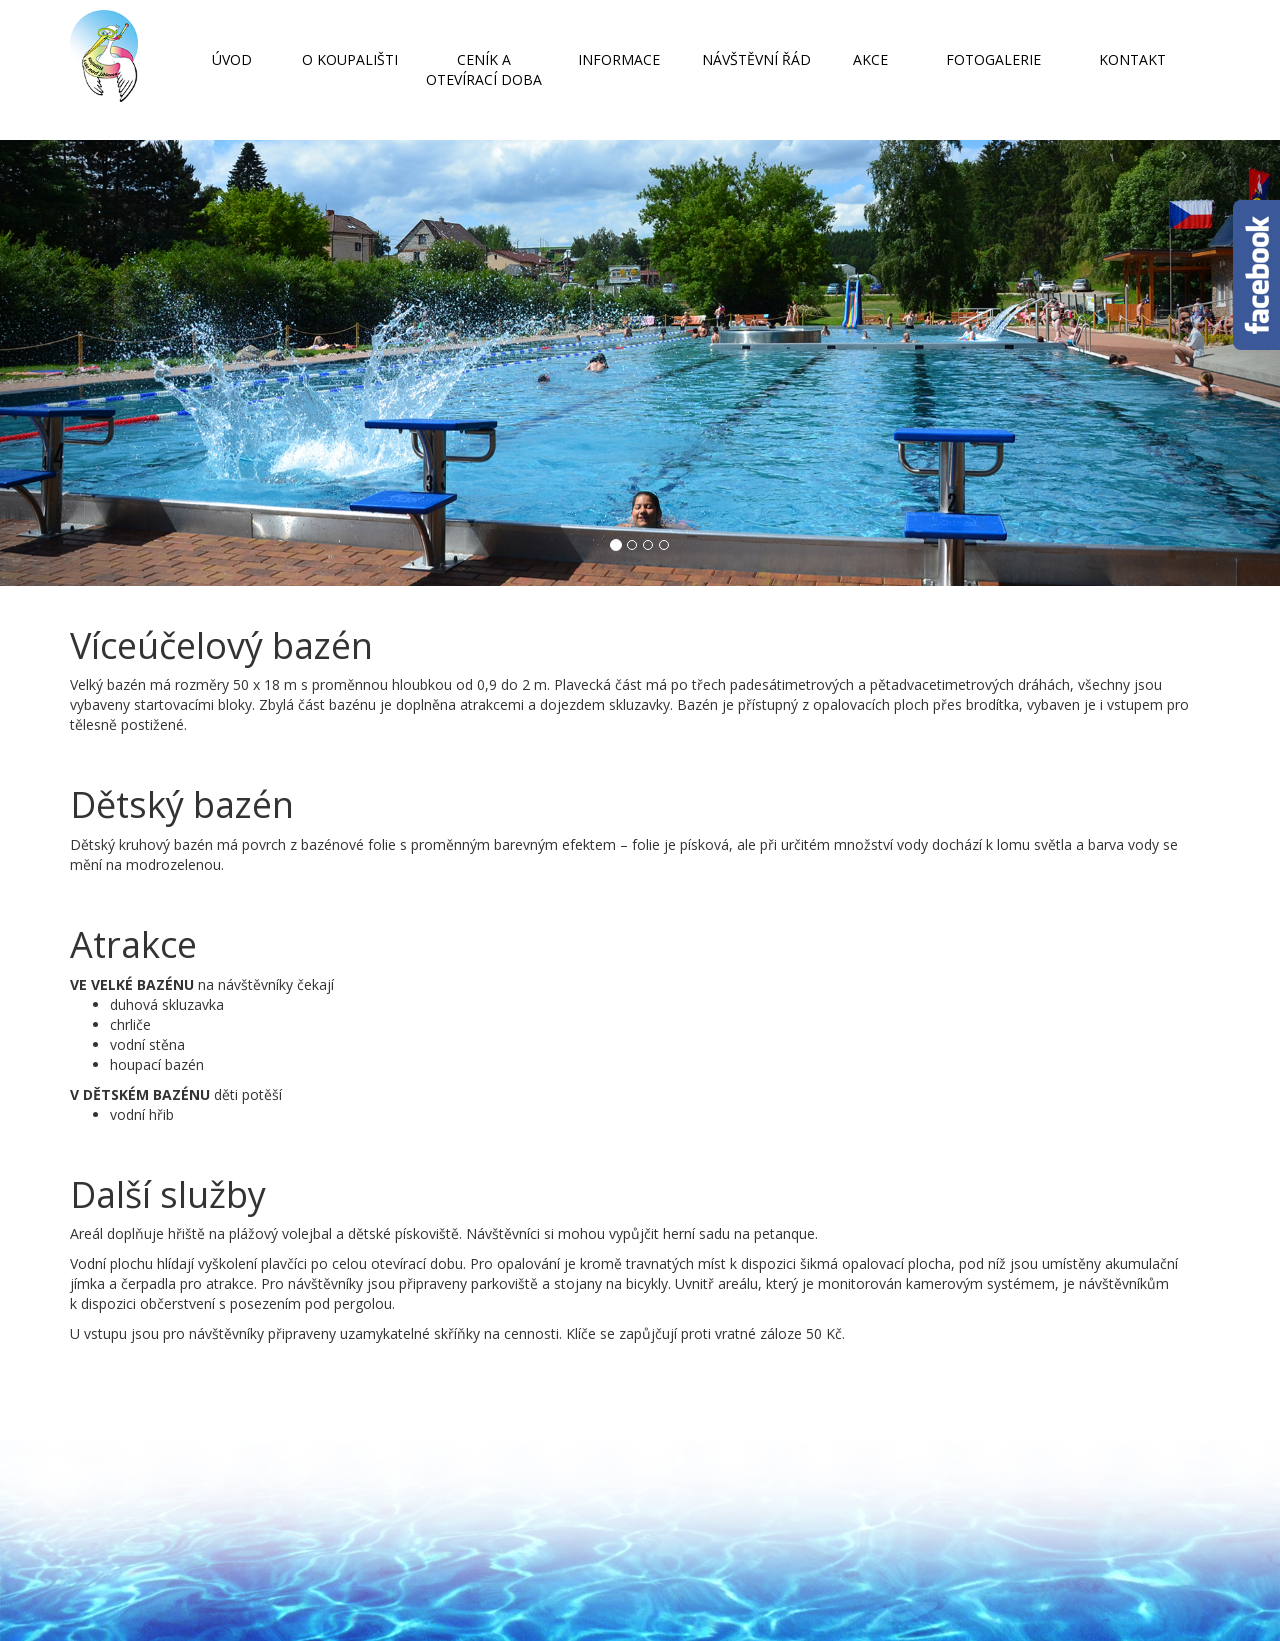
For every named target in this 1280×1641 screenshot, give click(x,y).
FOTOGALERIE (993, 59)
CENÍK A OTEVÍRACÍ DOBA (484, 69)
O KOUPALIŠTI (350, 59)
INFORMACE (619, 59)
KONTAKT (1132, 59)
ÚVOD (232, 59)
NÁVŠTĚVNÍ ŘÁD (756, 59)
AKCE (870, 59)
